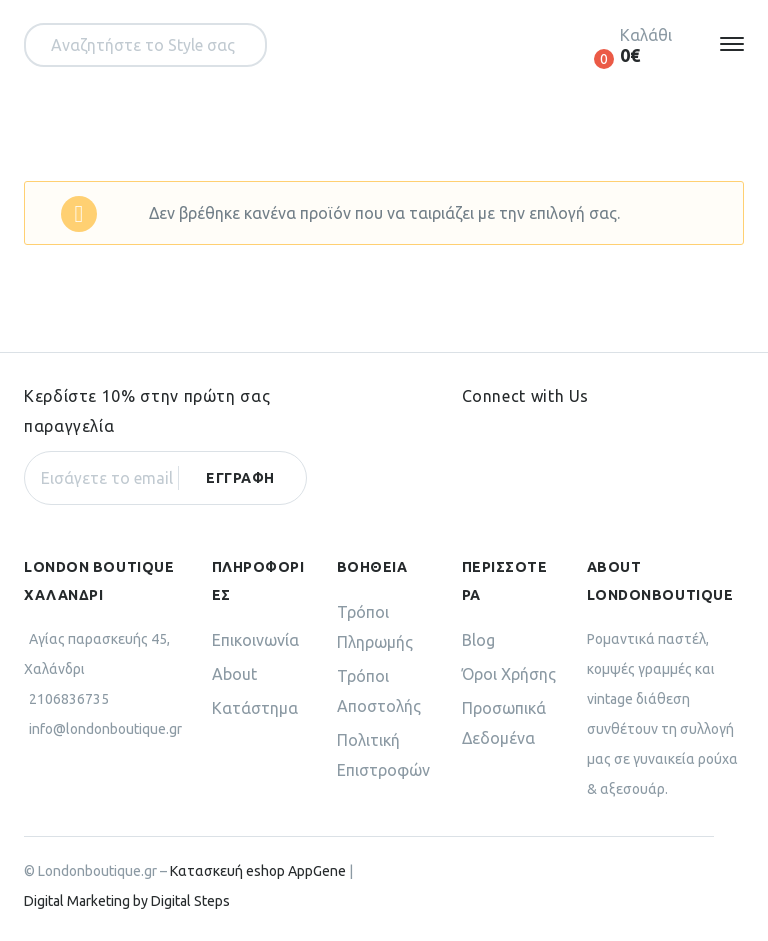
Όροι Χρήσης (509, 674)
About (234, 674)
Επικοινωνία (255, 640)
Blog (478, 640)
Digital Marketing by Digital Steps (127, 901)
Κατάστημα (255, 708)
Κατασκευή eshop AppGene (258, 871)
